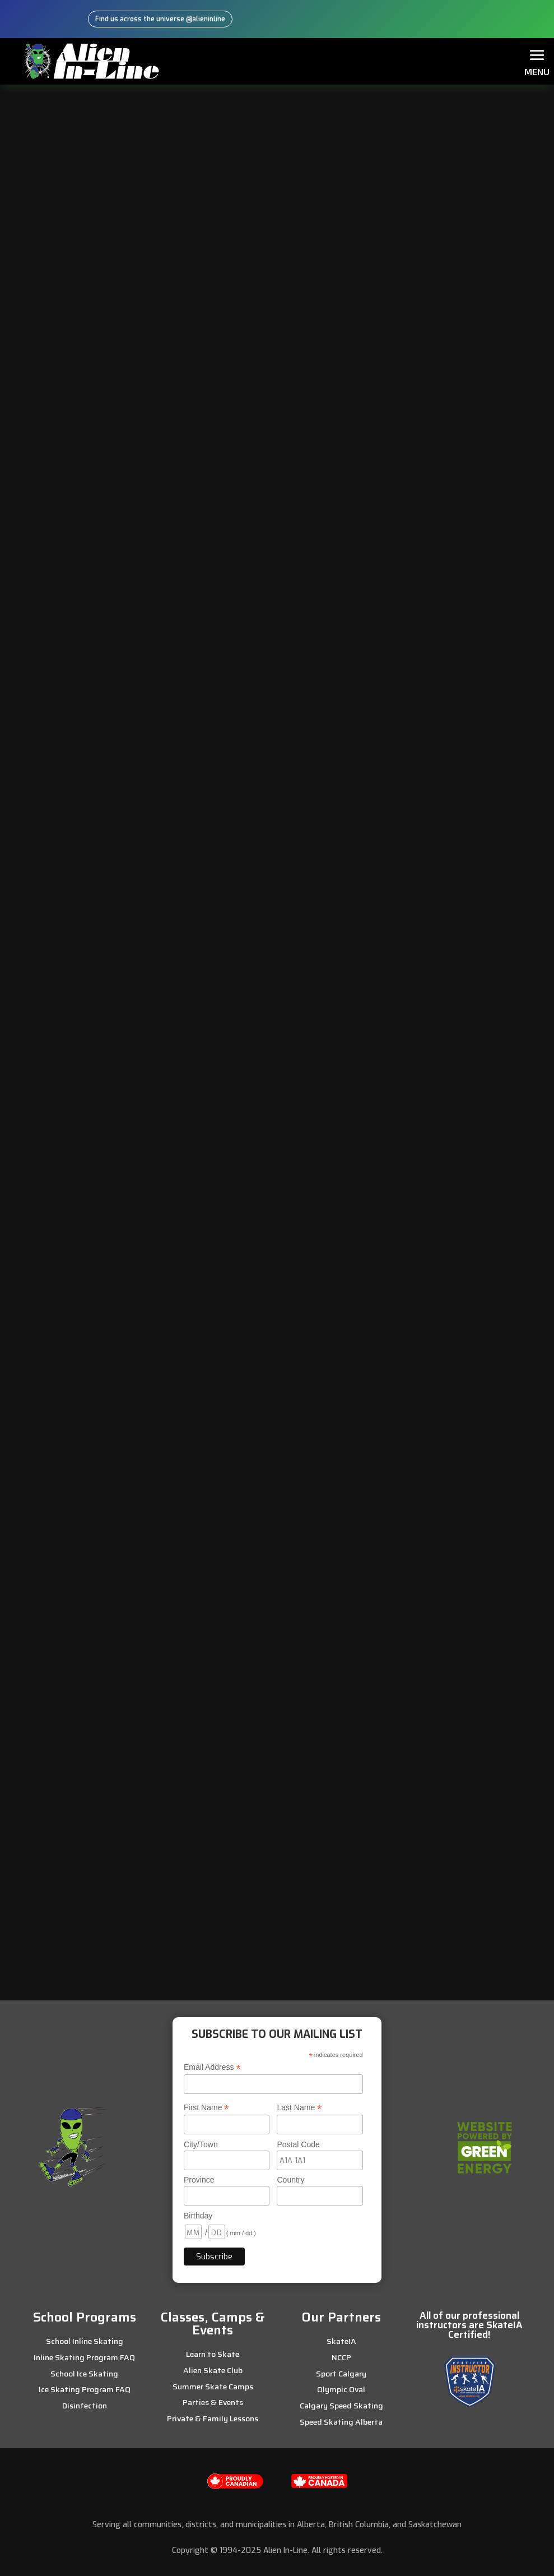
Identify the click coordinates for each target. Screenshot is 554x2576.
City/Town (201, 2143)
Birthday (198, 2215)
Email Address (212, 2066)
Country (290, 2179)
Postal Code (298, 2143)
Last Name (299, 2106)
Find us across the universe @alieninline (160, 19)
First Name (206, 2106)
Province (199, 2179)
